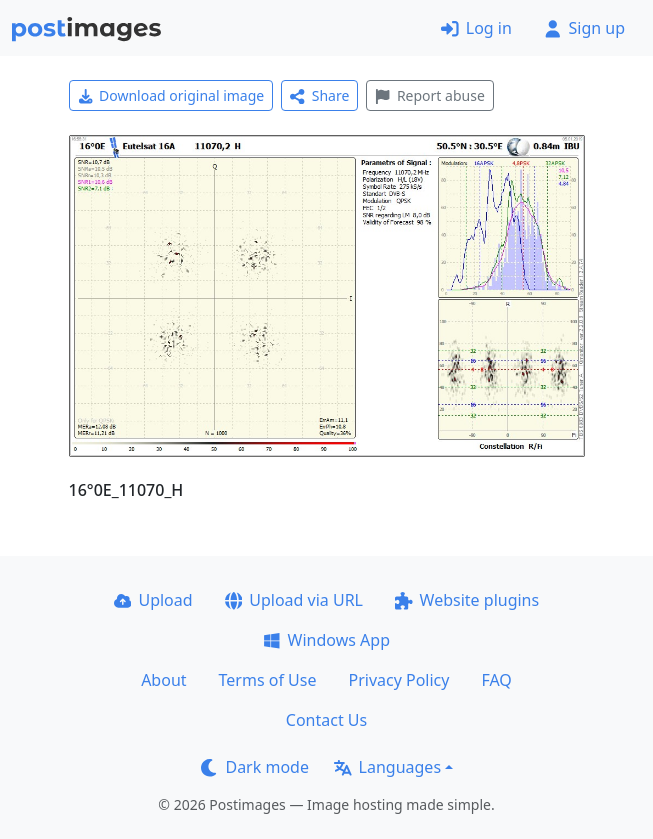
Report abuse (429, 95)
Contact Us (326, 720)
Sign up (584, 28)
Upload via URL (294, 600)
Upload (153, 600)
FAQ (496, 680)
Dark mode (255, 767)
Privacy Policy (398, 680)
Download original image (171, 95)
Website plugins (467, 600)
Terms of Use (268, 680)
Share (319, 95)
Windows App (326, 640)
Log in (476, 28)
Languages (387, 767)
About (163, 680)
